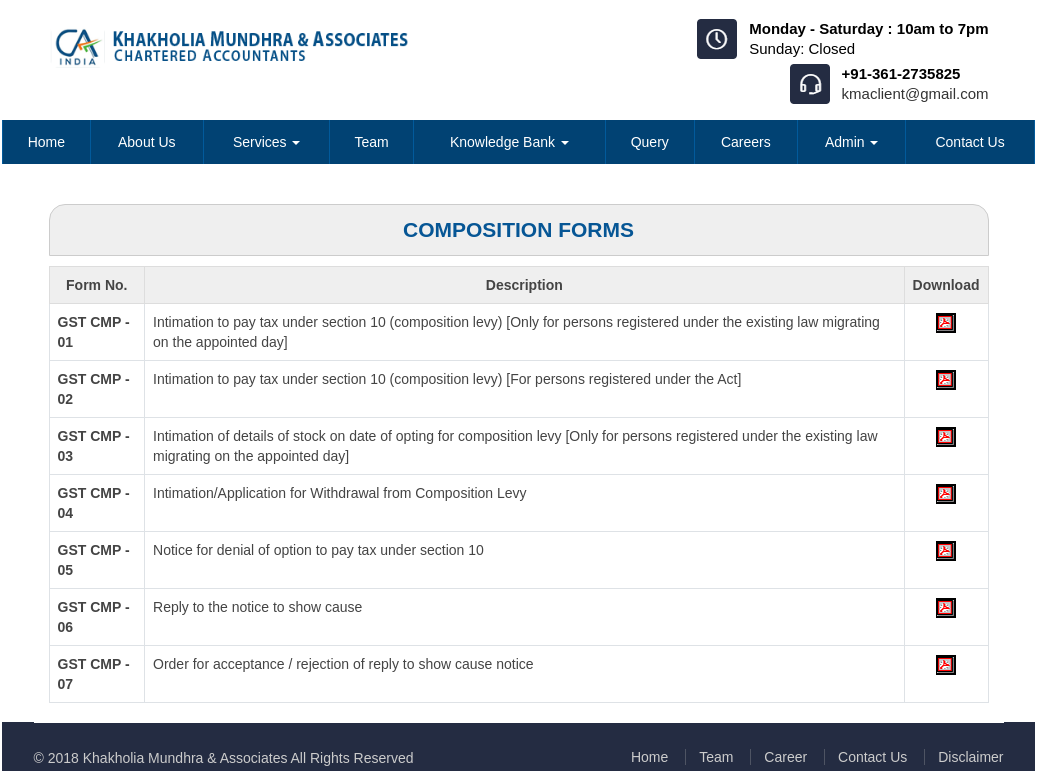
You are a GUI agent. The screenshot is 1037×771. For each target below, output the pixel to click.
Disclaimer (970, 757)
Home (46, 142)
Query (650, 142)
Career (785, 757)
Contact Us (969, 142)
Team (371, 142)
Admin (852, 142)
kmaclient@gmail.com (915, 93)
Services (267, 142)
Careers (746, 142)
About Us (147, 142)
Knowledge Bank (509, 142)
